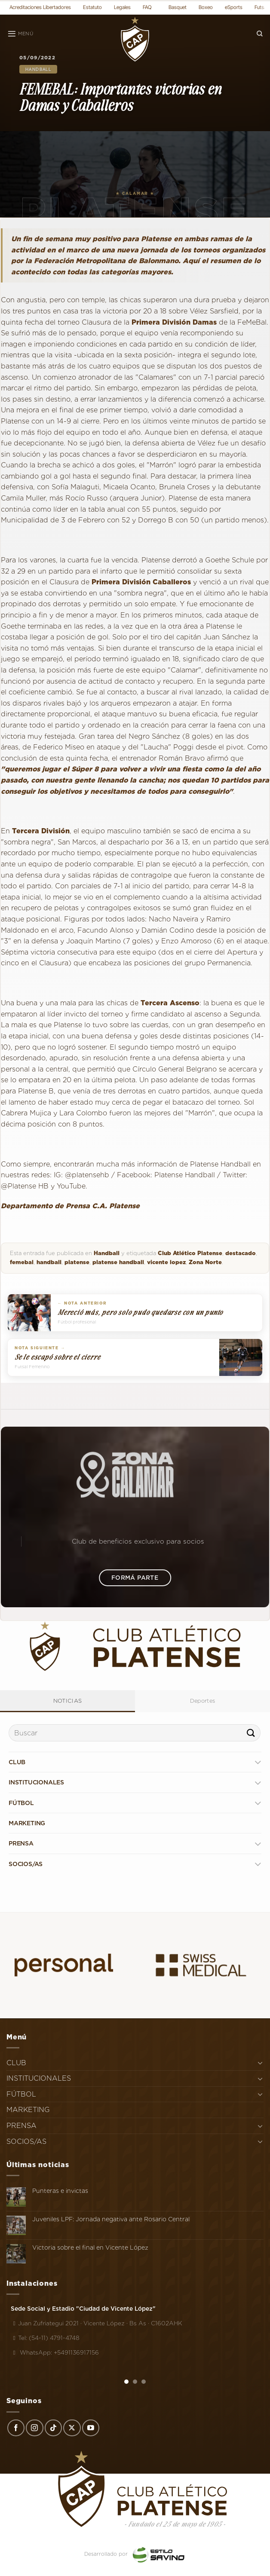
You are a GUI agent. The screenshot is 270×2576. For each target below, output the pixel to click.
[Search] (260, 34)
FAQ (147, 7)
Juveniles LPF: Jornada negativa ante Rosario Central (111, 2219)
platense (76, 1262)
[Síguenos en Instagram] (34, 2428)
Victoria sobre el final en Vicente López (90, 2247)
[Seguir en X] (71, 2428)
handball (49, 1262)
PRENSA (21, 1843)
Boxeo (206, 7)
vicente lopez (166, 1262)
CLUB (17, 1762)
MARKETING (27, 1823)
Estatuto (92, 7)
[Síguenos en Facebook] (16, 2428)
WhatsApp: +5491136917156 (55, 2352)
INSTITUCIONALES (36, 1782)
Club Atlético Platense (190, 1253)
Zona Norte (205, 1262)
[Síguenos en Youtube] (90, 2428)
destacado (240, 1253)
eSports (233, 7)
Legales (122, 7)
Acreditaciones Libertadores (40, 7)
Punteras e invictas (60, 2190)
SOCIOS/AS (26, 1864)
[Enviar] (251, 1733)
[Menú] (20, 34)
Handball (38, 69)
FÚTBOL (21, 1802)
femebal (22, 1262)
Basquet (178, 7)
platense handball (118, 1262)
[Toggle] (257, 1762)
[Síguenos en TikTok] (53, 2428)
